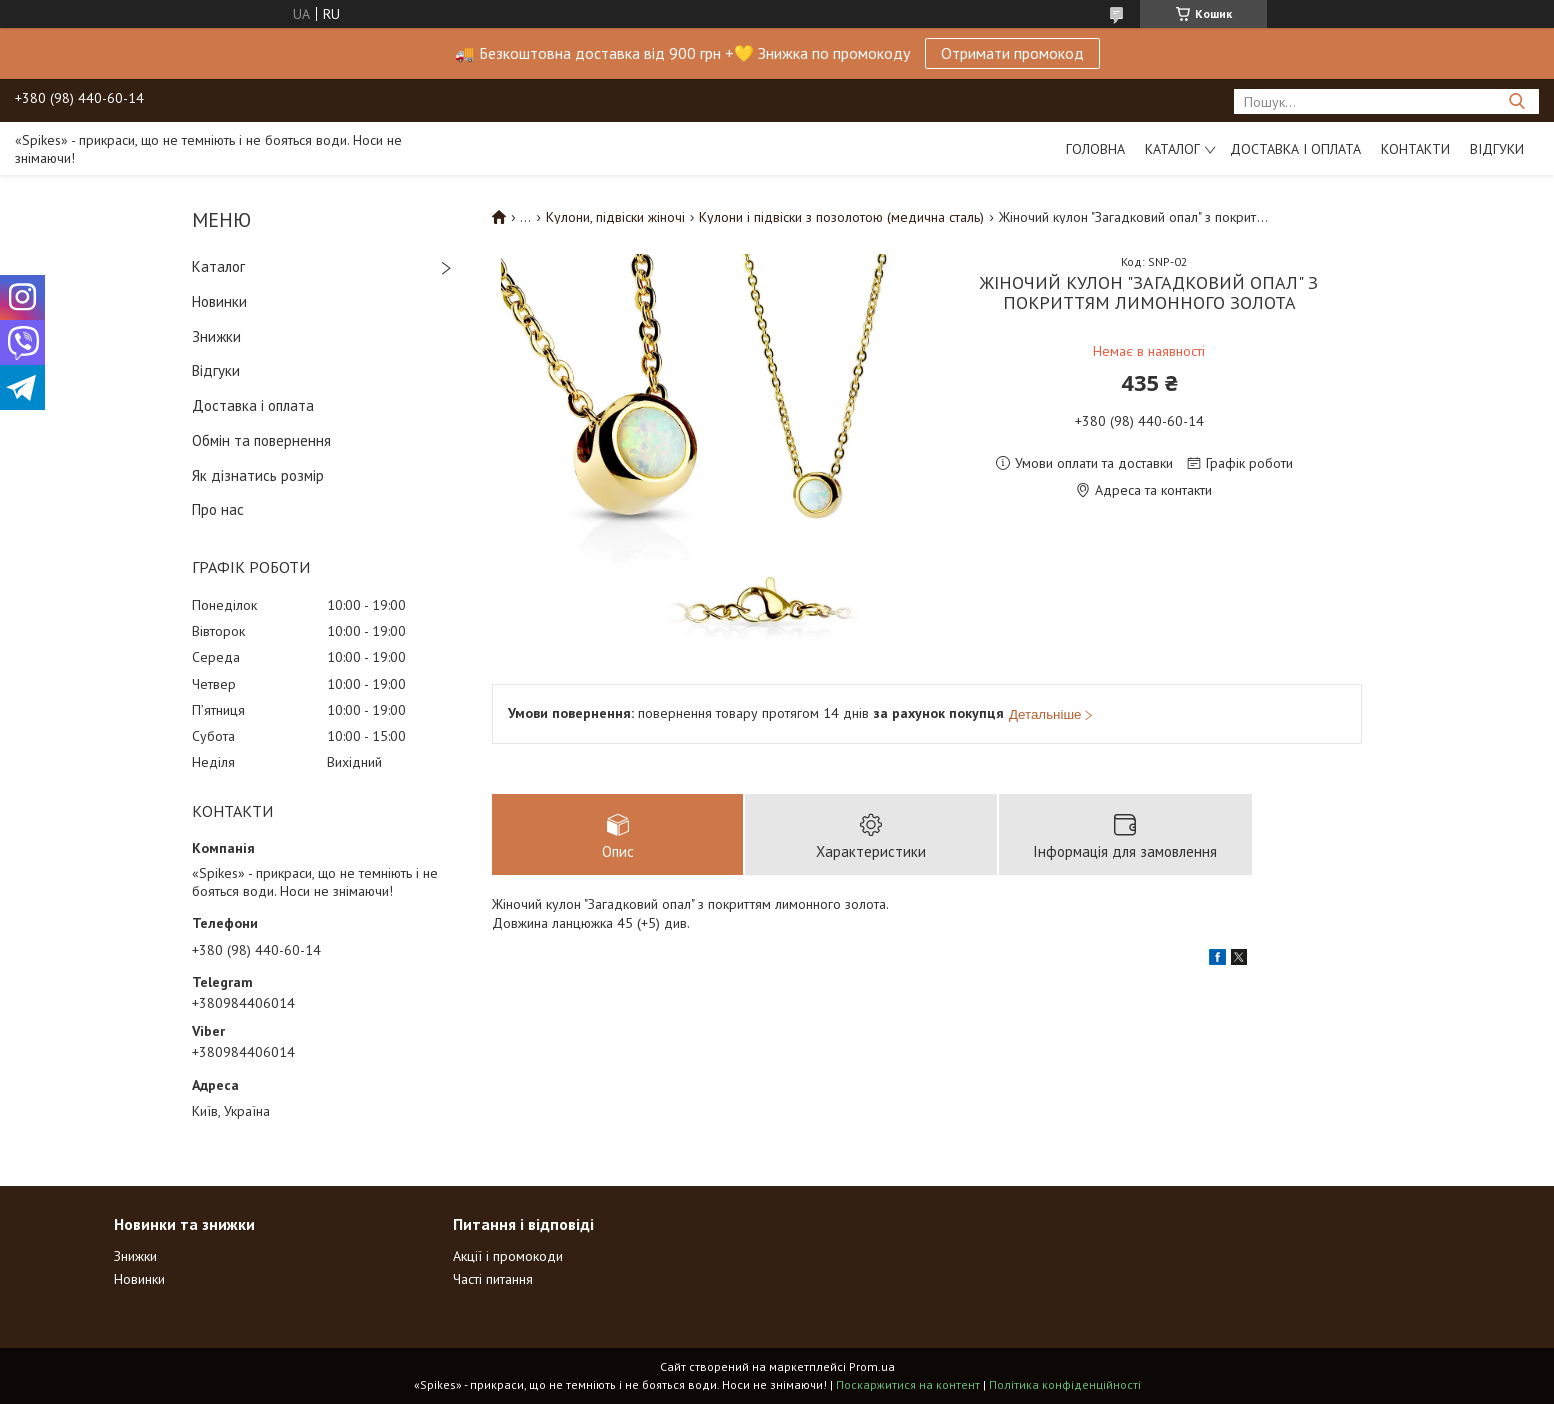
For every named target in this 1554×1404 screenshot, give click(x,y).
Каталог (1172, 149)
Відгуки (1497, 149)
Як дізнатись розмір (258, 475)
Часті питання (493, 1279)
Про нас (218, 509)
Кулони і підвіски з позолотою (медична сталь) (841, 217)
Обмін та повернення (261, 440)
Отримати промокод (1012, 53)
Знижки (216, 336)
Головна (1095, 149)
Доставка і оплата (1295, 149)
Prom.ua (872, 1366)
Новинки (219, 301)
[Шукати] (1516, 101)
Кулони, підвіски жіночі (615, 217)
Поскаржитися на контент (908, 1384)
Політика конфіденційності (1065, 1384)
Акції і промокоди (508, 1256)
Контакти (1415, 149)
